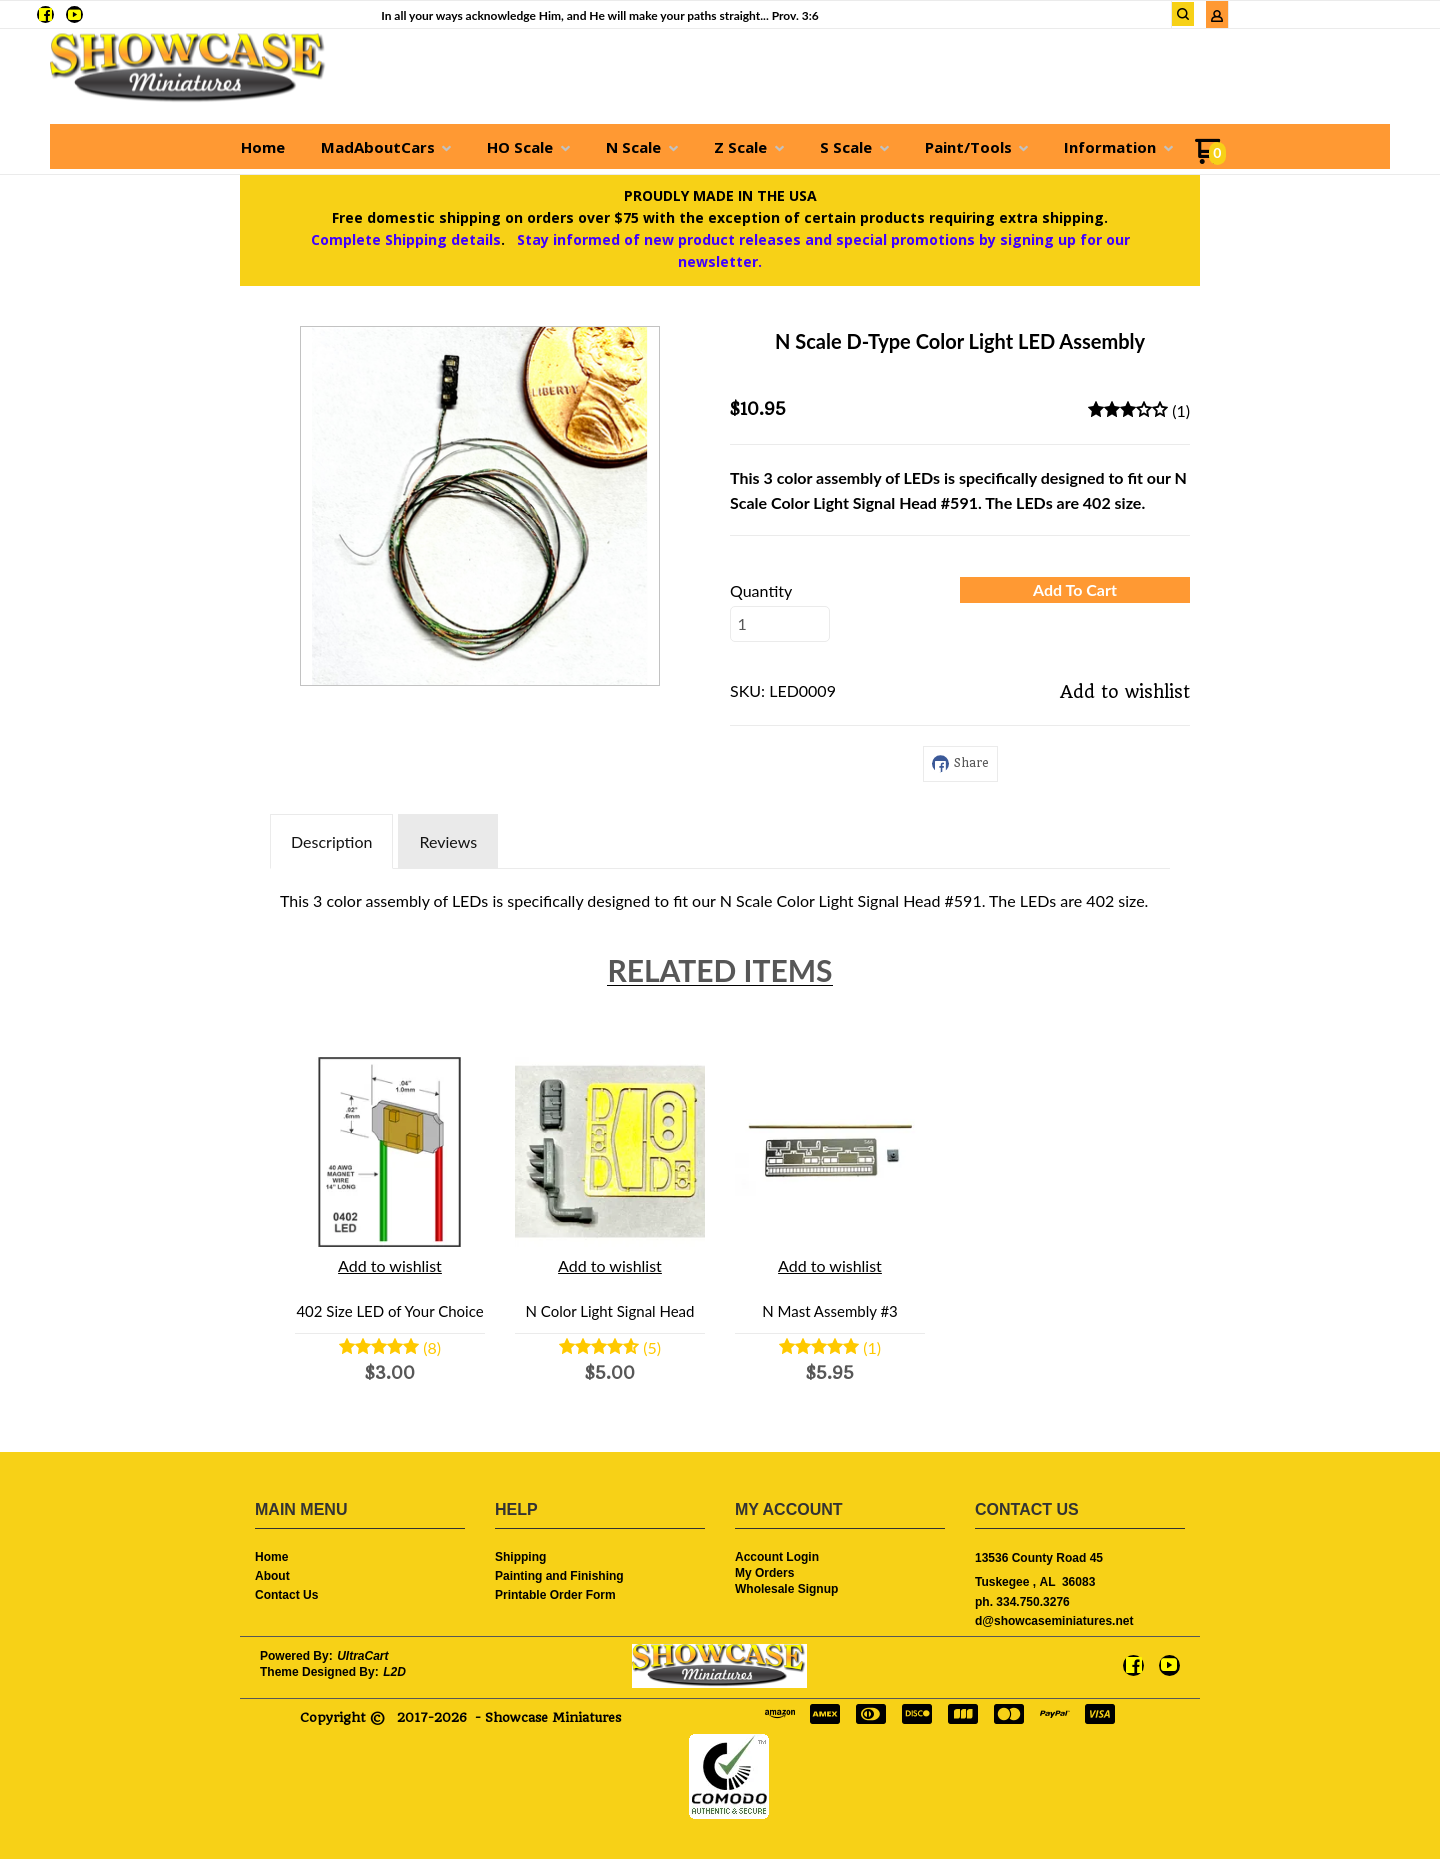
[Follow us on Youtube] (74, 14)
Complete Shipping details (406, 239)
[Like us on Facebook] (45, 14)
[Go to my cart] (1210, 158)
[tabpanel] (720, 896)
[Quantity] (780, 624)
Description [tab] (331, 841)
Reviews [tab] (448, 841)
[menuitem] (263, 147)
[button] (1183, 14)
